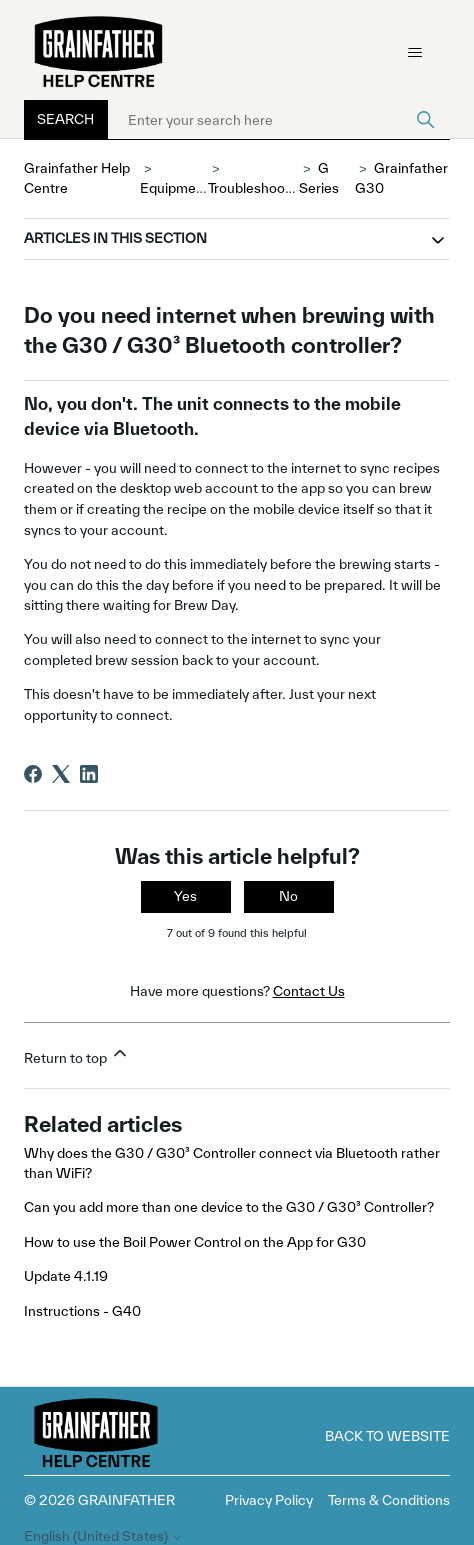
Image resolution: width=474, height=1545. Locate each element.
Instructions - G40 (82, 1311)
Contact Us (309, 991)
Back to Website (387, 1436)
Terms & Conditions (389, 1500)
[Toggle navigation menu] (414, 53)
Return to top (77, 1054)
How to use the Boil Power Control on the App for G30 (195, 1242)
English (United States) (103, 1536)
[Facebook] (33, 774)
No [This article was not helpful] (288, 896)
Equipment (174, 188)
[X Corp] (61, 774)
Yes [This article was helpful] (185, 896)
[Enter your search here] (279, 120)
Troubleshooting (258, 188)
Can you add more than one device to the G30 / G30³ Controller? (229, 1207)
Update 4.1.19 (66, 1276)
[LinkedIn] (89, 774)
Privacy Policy (269, 1500)
